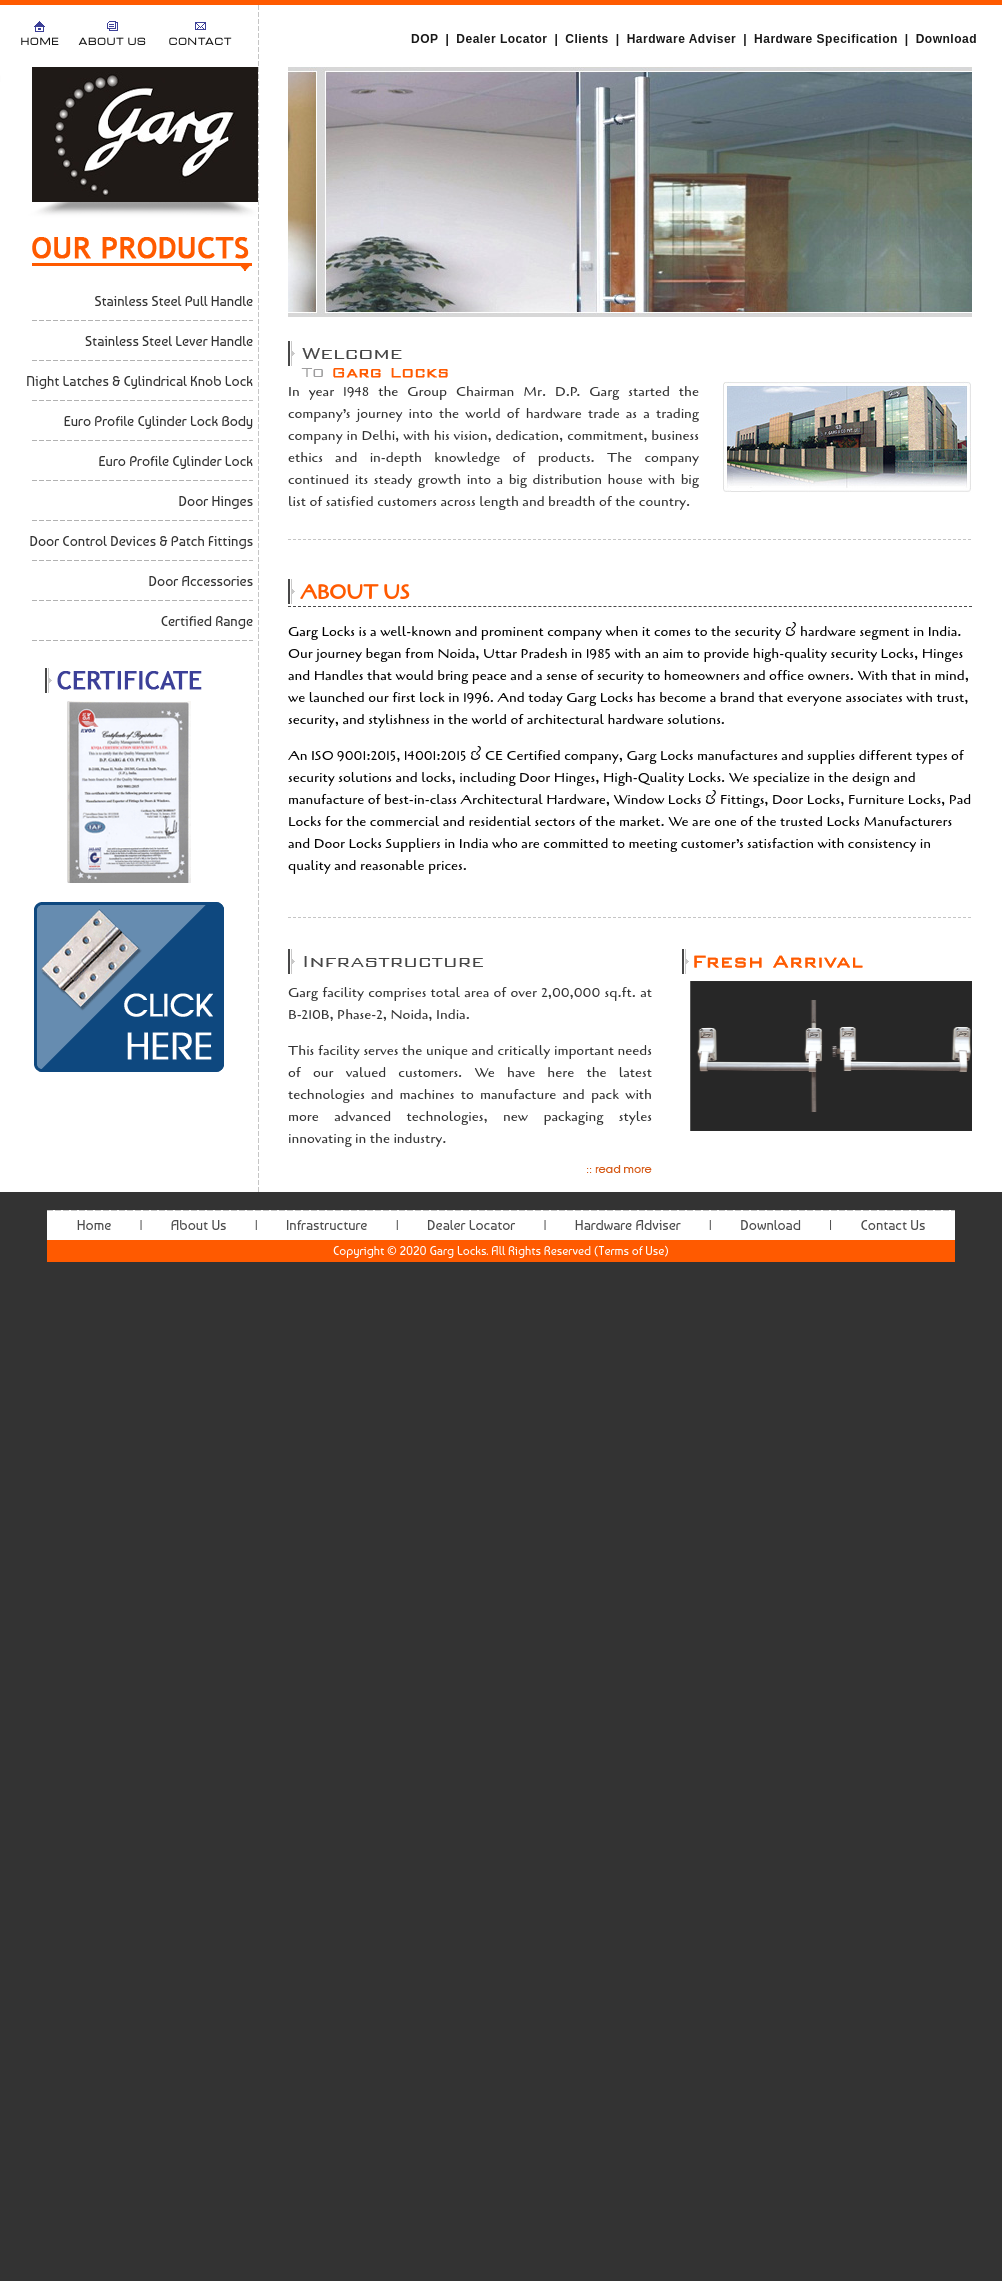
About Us (113, 41)
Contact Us (892, 1225)
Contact (200, 41)
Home (39, 41)
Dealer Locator (501, 39)
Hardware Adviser (682, 39)
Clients (587, 39)
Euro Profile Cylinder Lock (176, 461)
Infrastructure (326, 1225)
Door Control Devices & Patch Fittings (141, 541)
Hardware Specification (826, 39)
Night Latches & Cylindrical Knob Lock (139, 381)
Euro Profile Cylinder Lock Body (158, 421)
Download (946, 39)
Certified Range (207, 621)
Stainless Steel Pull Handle (173, 301)
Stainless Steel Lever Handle (169, 341)
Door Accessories (201, 581)
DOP (425, 39)
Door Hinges (216, 501)
